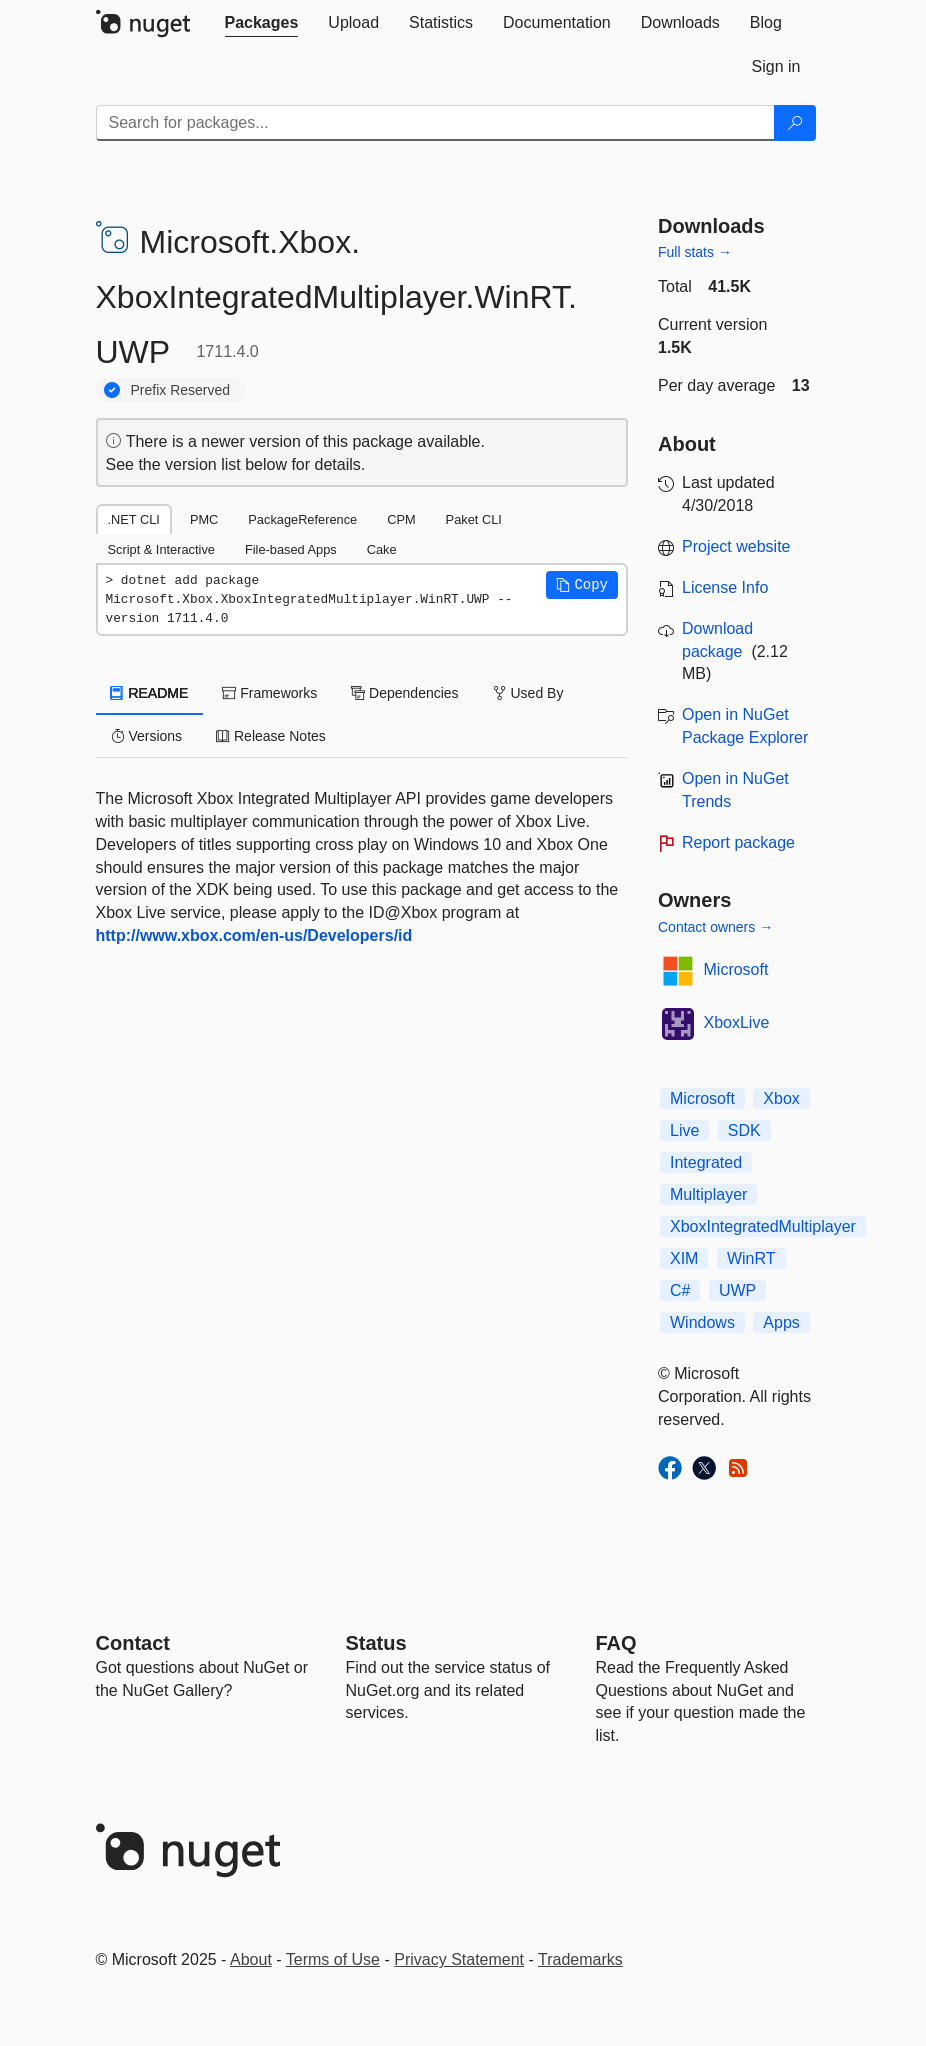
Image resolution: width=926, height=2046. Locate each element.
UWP (737, 1290)
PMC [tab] (204, 519)
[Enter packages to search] (435, 123)
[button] (582, 585)
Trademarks (580, 1959)
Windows (702, 1322)
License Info (725, 587)
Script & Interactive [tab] (161, 549)
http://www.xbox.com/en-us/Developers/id (254, 935)
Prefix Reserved (181, 390)
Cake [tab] (382, 549)
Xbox (781, 1098)
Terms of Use (333, 1959)
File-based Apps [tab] (291, 549)
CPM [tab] (401, 519)
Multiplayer (708, 1194)
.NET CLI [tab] (134, 519)
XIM (684, 1258)
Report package (738, 842)
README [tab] (150, 693)
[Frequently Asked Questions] (616, 1643)
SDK (744, 1130)
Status (376, 1643)
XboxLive (737, 1022)
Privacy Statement (459, 1959)
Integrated (706, 1162)
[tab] (262, 23)
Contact (133, 1643)
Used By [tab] (528, 693)
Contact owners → (715, 927)
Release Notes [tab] (271, 736)
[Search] (795, 123)
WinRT (751, 1258)
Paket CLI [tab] (474, 519)
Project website (736, 546)
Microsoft (736, 969)
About (251, 1959)
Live (684, 1130)
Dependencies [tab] (404, 693)
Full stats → (695, 252)
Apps (781, 1322)
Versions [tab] (147, 736)
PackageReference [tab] (302, 519)
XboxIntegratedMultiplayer (763, 1226)
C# (680, 1290)
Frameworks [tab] (269, 693)
